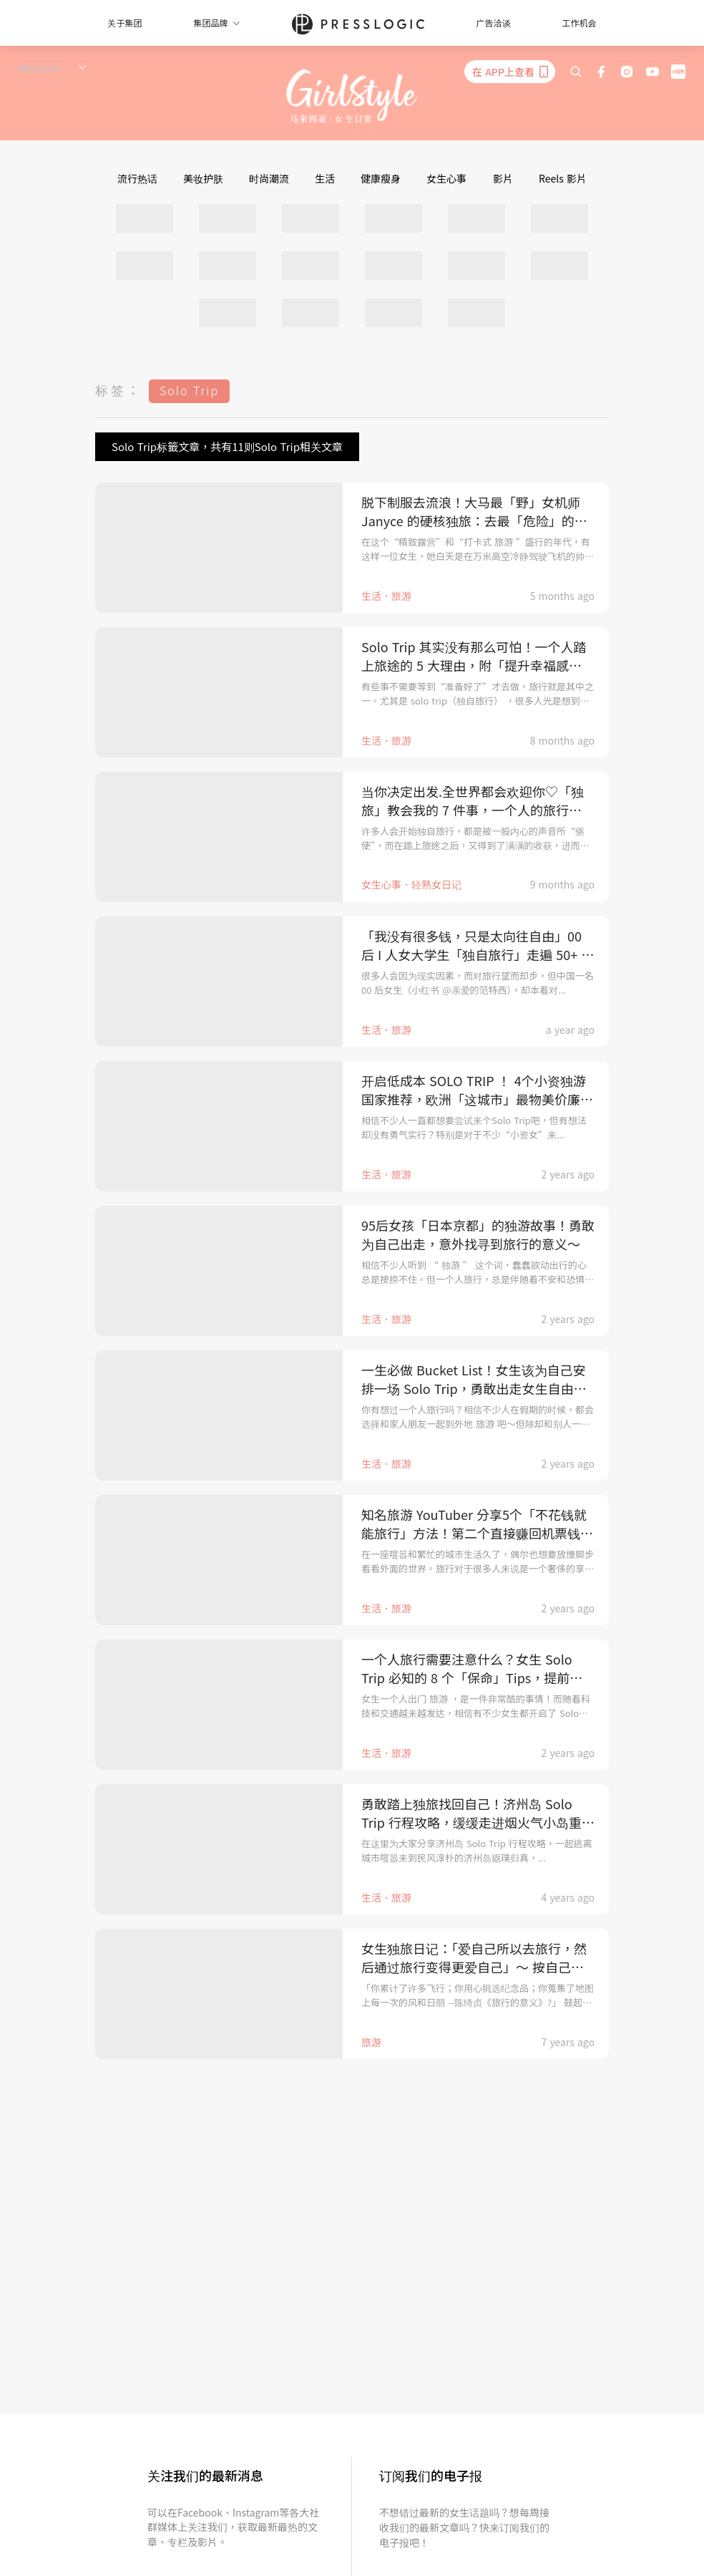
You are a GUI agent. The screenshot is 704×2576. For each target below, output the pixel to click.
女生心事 (446, 178)
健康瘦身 (381, 178)
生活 (325, 178)
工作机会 (579, 22)
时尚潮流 (269, 178)
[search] (575, 71)
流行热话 (137, 178)
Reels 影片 (563, 178)
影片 (503, 178)
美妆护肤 (203, 178)
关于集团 (124, 22)
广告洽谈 (493, 22)
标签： (118, 389)
